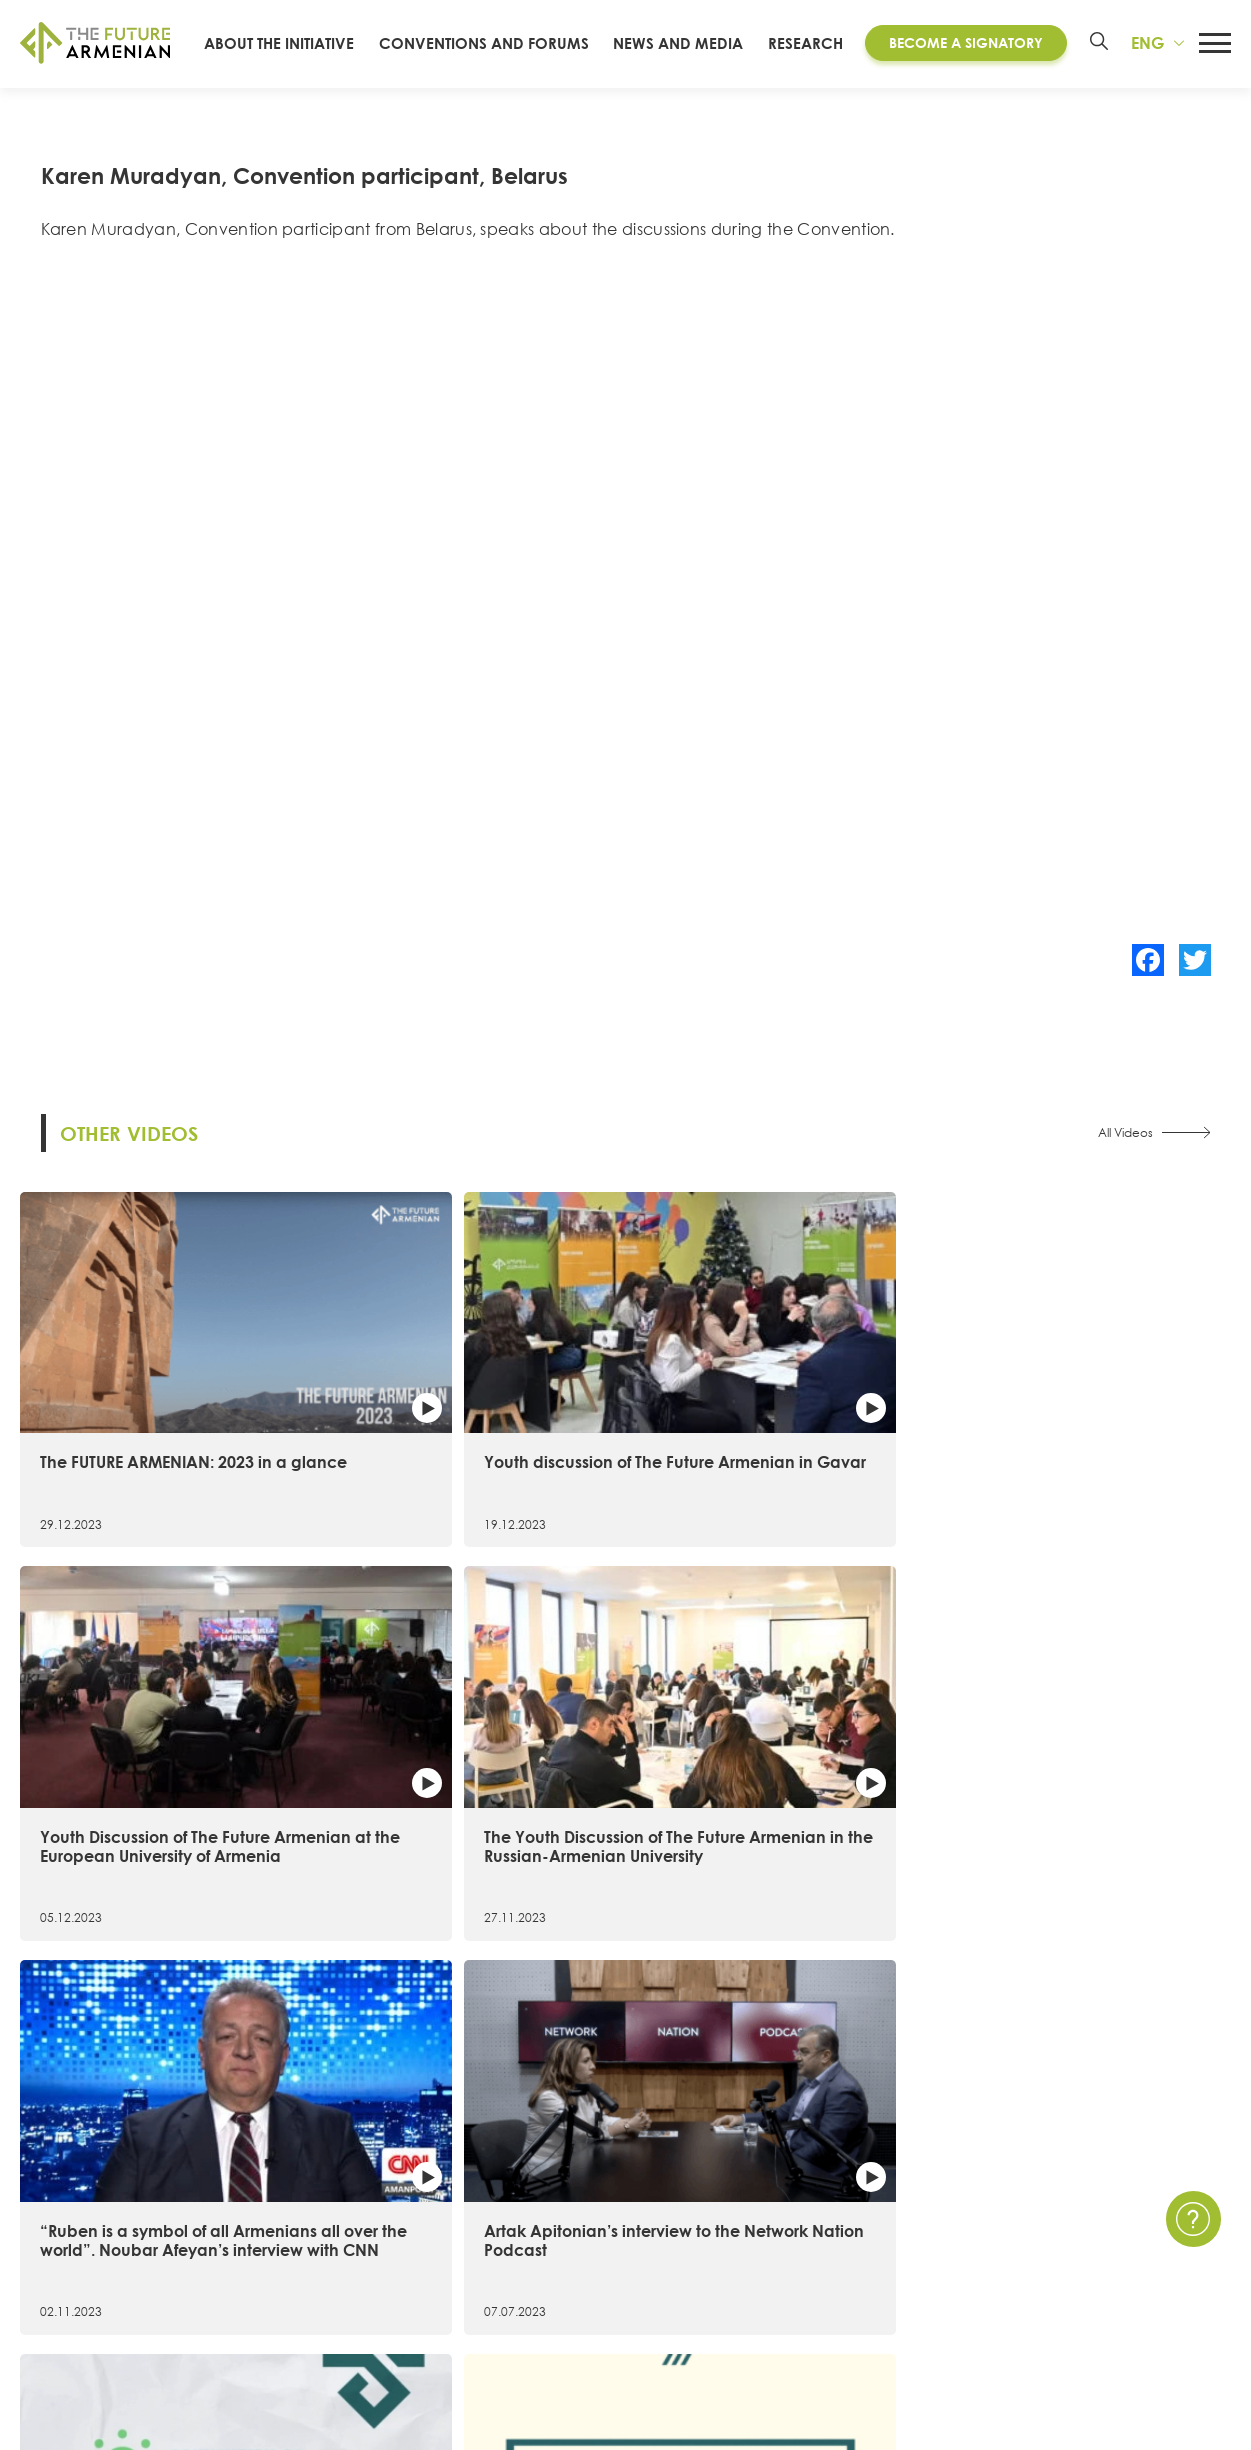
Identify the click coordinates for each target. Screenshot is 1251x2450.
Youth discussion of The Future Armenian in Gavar (464, 1410)
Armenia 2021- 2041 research (460, 2261)
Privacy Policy (1153, 2226)
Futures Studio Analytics (440, 2297)
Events (849, 2226)
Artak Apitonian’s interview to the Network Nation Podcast (462, 1745)
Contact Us (1143, 2190)
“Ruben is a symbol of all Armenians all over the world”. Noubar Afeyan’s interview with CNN (160, 1765)
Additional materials (428, 2332)
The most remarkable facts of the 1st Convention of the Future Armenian (1087, 1755)
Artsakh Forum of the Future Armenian (493, 2226)
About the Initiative (90, 2190)
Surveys (852, 2297)
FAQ (1118, 2261)
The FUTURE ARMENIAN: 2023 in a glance (156, 1410)
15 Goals (51, 2226)
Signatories (59, 2297)
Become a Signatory (967, 53)
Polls (841, 2332)
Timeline (49, 2261)
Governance (67, 2332)
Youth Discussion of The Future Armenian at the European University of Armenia (773, 1420)
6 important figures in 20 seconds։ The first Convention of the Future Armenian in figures (778, 1755)
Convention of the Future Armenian (484, 2190)
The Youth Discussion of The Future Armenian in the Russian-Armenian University (1075, 1420)
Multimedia (866, 2261)
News (845, 2190)
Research (811, 53)
